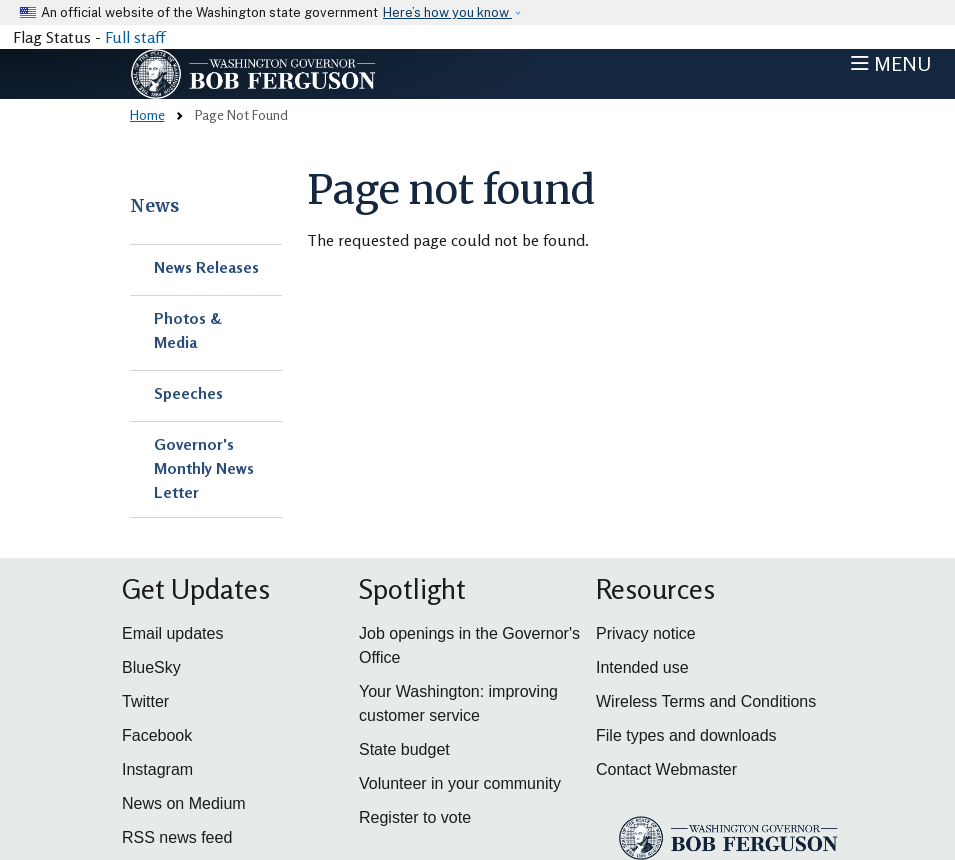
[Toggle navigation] (891, 64)
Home (147, 114)
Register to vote (415, 817)
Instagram (157, 769)
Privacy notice (646, 633)
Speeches (188, 393)
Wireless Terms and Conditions (706, 701)
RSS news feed (177, 837)
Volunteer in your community (460, 783)
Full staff (135, 37)
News (154, 206)
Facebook (157, 735)
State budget (404, 749)
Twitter (145, 701)
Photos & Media (188, 330)
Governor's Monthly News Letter (204, 468)
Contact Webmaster (666, 769)
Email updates (172, 633)
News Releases (206, 267)
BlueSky (151, 667)
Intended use (642, 667)
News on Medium (184, 803)
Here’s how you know (447, 12)
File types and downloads (686, 735)
